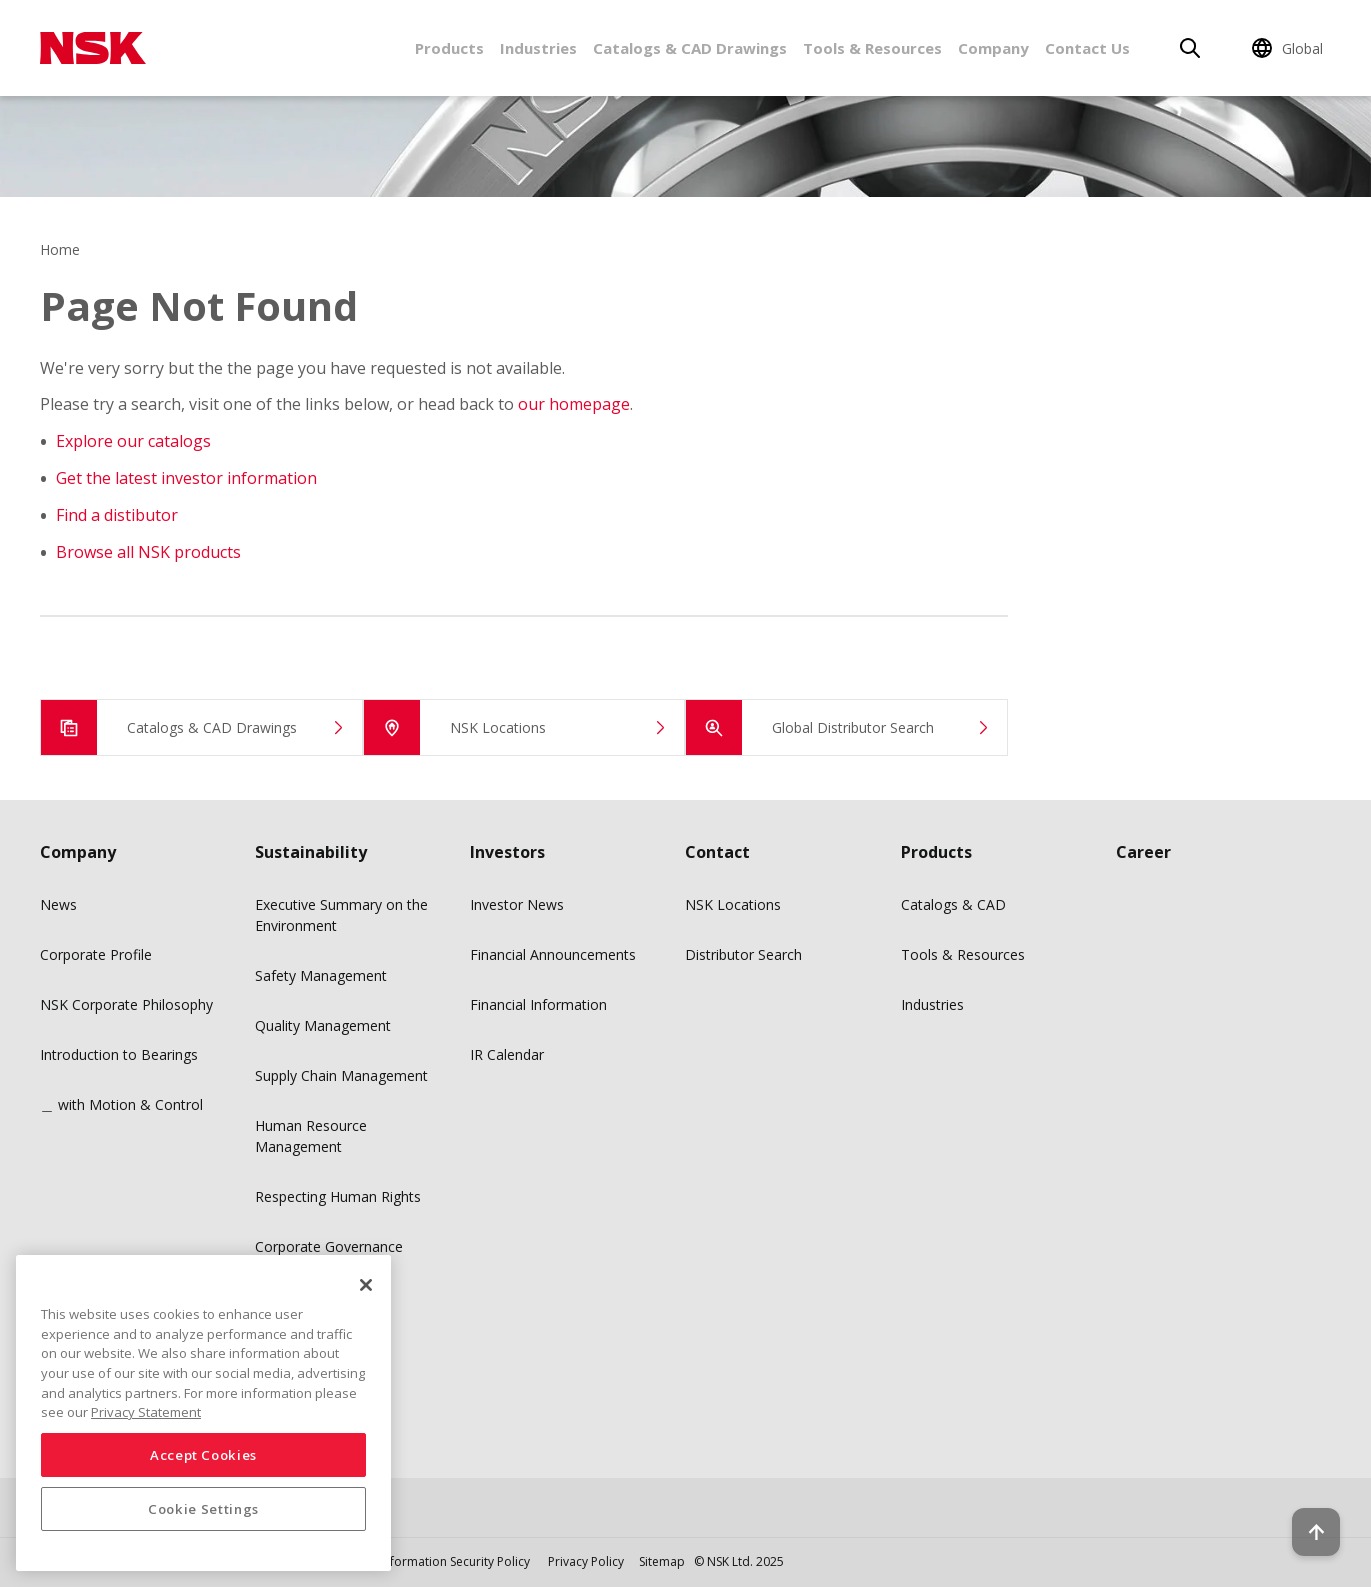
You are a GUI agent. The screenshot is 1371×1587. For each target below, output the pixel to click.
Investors (507, 852)
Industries (538, 48)
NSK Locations (733, 904)
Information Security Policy (455, 1561)
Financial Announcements (553, 954)
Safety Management (321, 975)
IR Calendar (507, 1054)
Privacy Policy (586, 1561)
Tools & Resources (872, 48)
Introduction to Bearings (119, 1054)
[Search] (1190, 48)
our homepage (574, 404)
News (58, 904)
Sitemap (662, 1561)
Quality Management (323, 1025)
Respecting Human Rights (338, 1196)
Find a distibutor (117, 515)
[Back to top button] (1307, 1515)
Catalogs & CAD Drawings (690, 48)
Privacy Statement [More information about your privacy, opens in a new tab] (146, 1412)
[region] (203, 1413)
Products (449, 48)
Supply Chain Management (341, 1075)
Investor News (517, 904)
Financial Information (538, 1004)
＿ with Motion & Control (121, 1104)
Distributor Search (743, 954)
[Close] (366, 1285)
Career (1143, 852)
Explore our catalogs (133, 441)
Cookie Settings (203, 1509)
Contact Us (1087, 48)
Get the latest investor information (186, 478)
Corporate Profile (96, 954)
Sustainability (311, 852)
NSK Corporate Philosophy (126, 1004)
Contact (717, 852)
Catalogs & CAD (953, 904)
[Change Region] (1290, 48)
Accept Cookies (203, 1455)
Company (993, 48)
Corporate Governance (329, 1246)
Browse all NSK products (148, 552)
